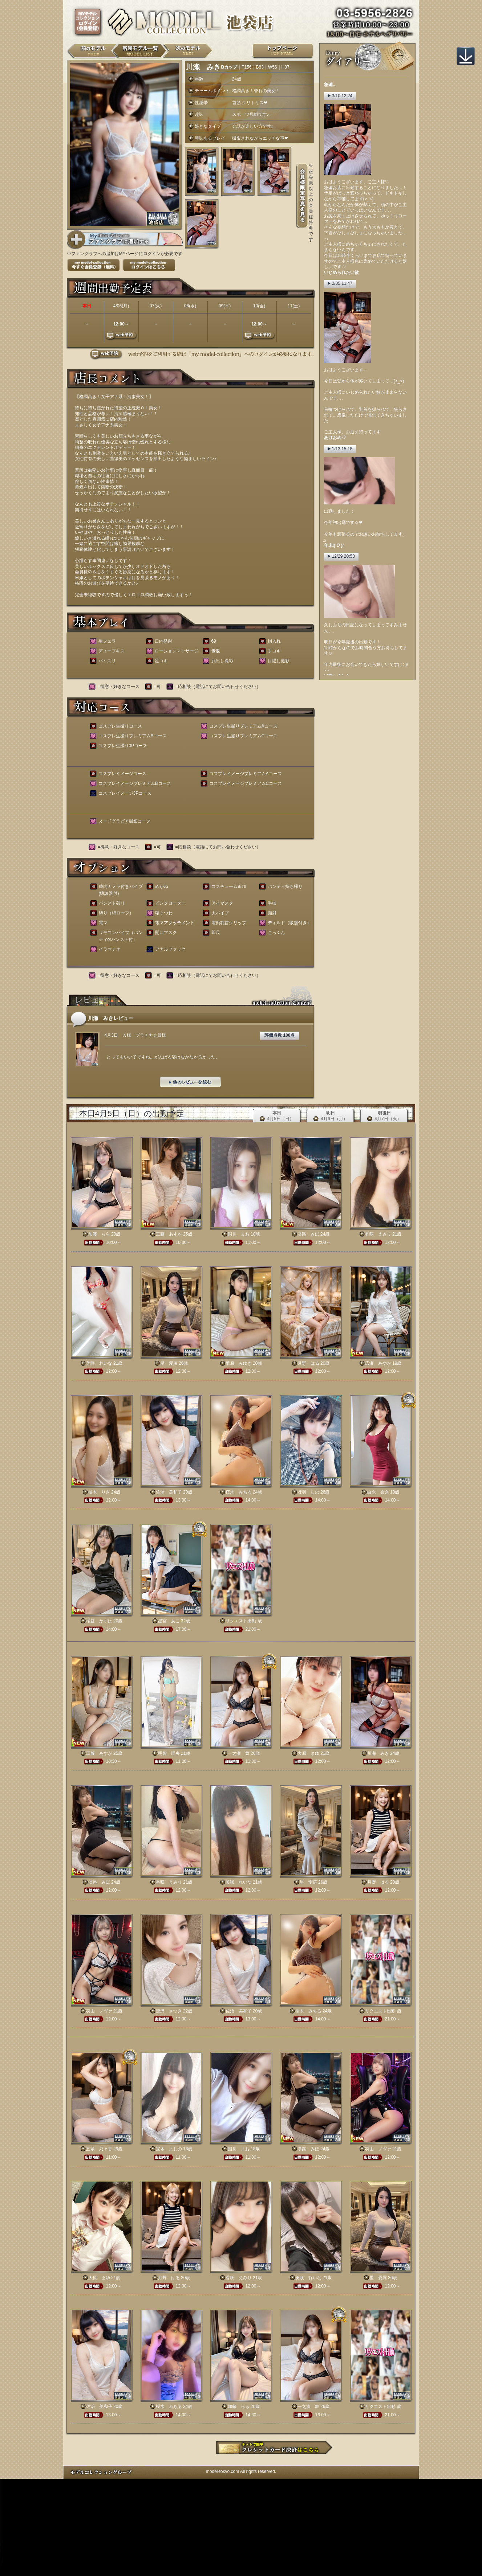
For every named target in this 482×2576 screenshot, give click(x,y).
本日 (276, 1116)
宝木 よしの (169, 2148)
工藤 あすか (169, 1234)
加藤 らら (99, 1234)
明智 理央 (169, 1753)
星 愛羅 (169, 1363)
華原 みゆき (239, 1363)
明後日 (384, 1116)
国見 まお (239, 1234)
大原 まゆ (308, 1753)
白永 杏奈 (378, 1492)
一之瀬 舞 (239, 1753)
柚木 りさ (99, 1492)
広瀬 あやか (378, 1363)
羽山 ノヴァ (99, 2011)
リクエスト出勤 (241, 1620)
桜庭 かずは (99, 1620)
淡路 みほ (308, 1234)
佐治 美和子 (169, 1492)
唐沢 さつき (169, 2011)
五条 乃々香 (99, 2148)
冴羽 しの (308, 1492)
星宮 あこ (169, 1620)
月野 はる (308, 1363)
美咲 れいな (99, 1363)
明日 (330, 1116)
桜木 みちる (239, 1492)
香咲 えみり (378, 1234)
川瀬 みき (378, 1753)
